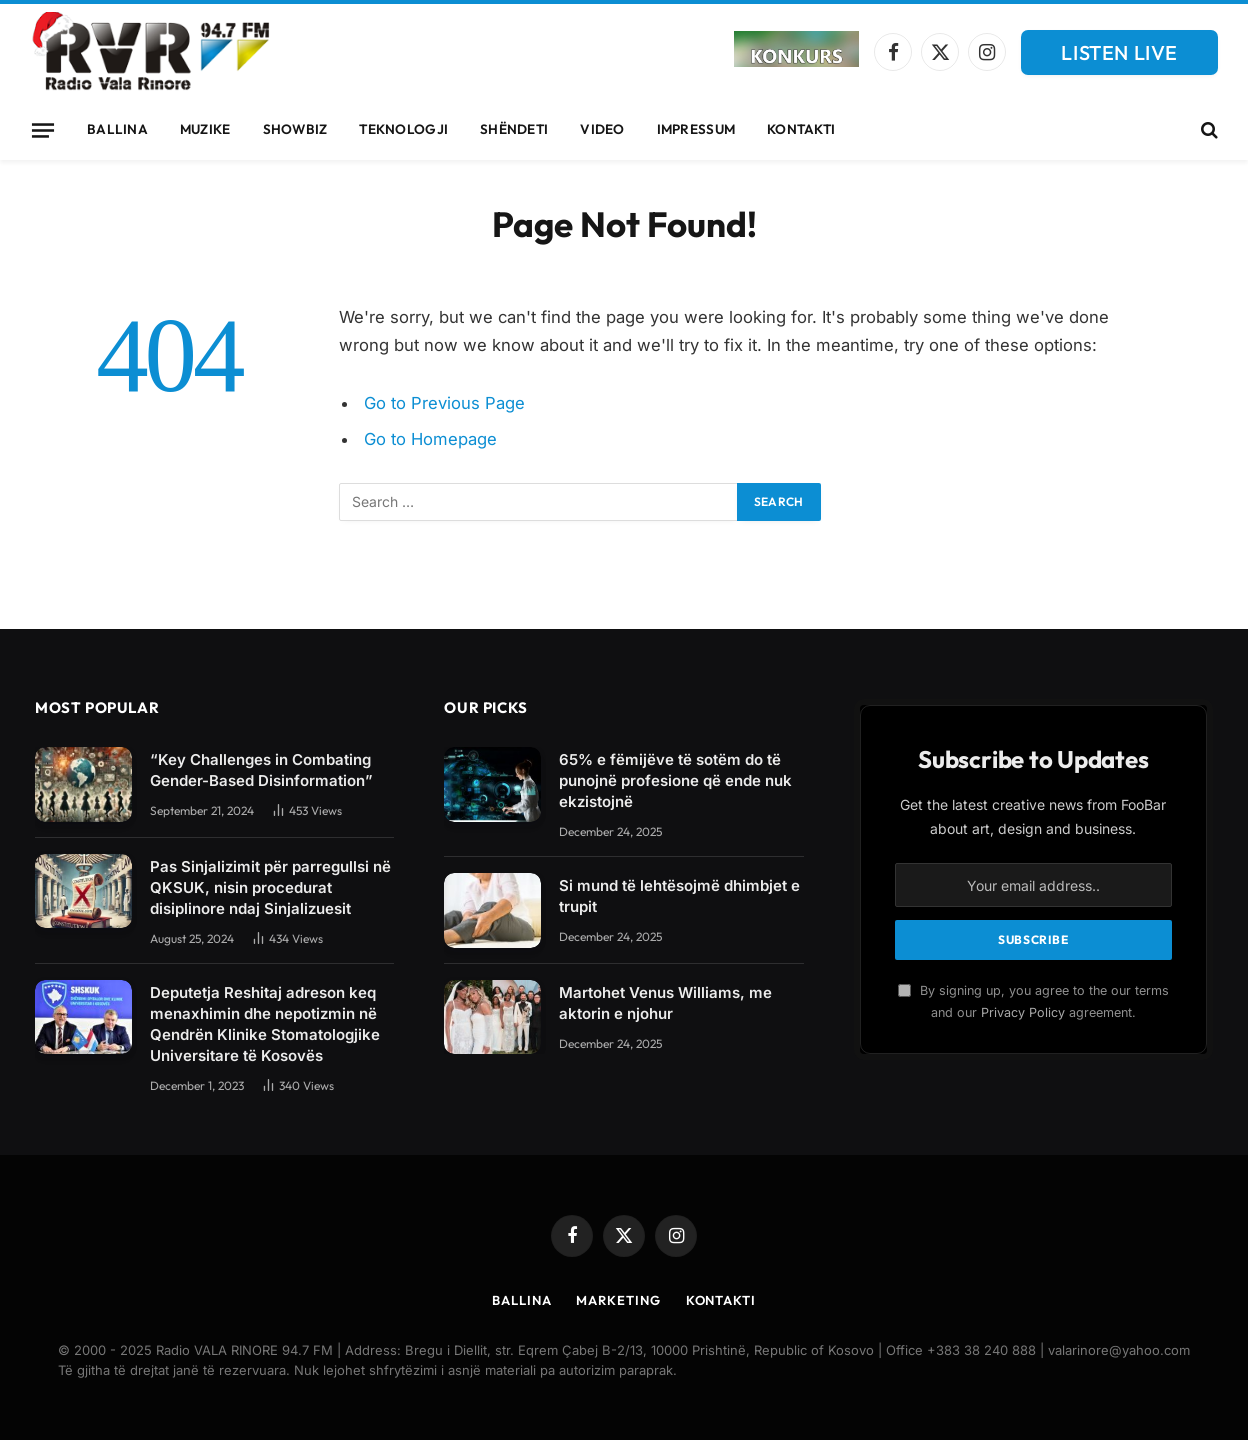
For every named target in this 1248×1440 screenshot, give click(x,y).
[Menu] (43, 130)
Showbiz (295, 129)
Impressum (696, 129)
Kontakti (801, 129)
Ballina (117, 129)
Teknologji (403, 129)
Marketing (618, 1300)
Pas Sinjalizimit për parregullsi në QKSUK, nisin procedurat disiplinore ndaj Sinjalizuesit (270, 887)
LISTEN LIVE (1119, 52)
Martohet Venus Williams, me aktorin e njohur (665, 1003)
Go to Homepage (430, 439)
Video (602, 129)
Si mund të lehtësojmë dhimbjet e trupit (679, 896)
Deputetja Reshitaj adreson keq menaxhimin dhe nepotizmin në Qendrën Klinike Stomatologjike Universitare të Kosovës (265, 1024)
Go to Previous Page (444, 403)
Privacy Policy (1023, 1012)
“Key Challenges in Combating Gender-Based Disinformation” (261, 770)
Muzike (205, 129)
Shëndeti (514, 129)
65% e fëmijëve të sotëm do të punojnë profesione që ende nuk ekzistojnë (675, 780)
